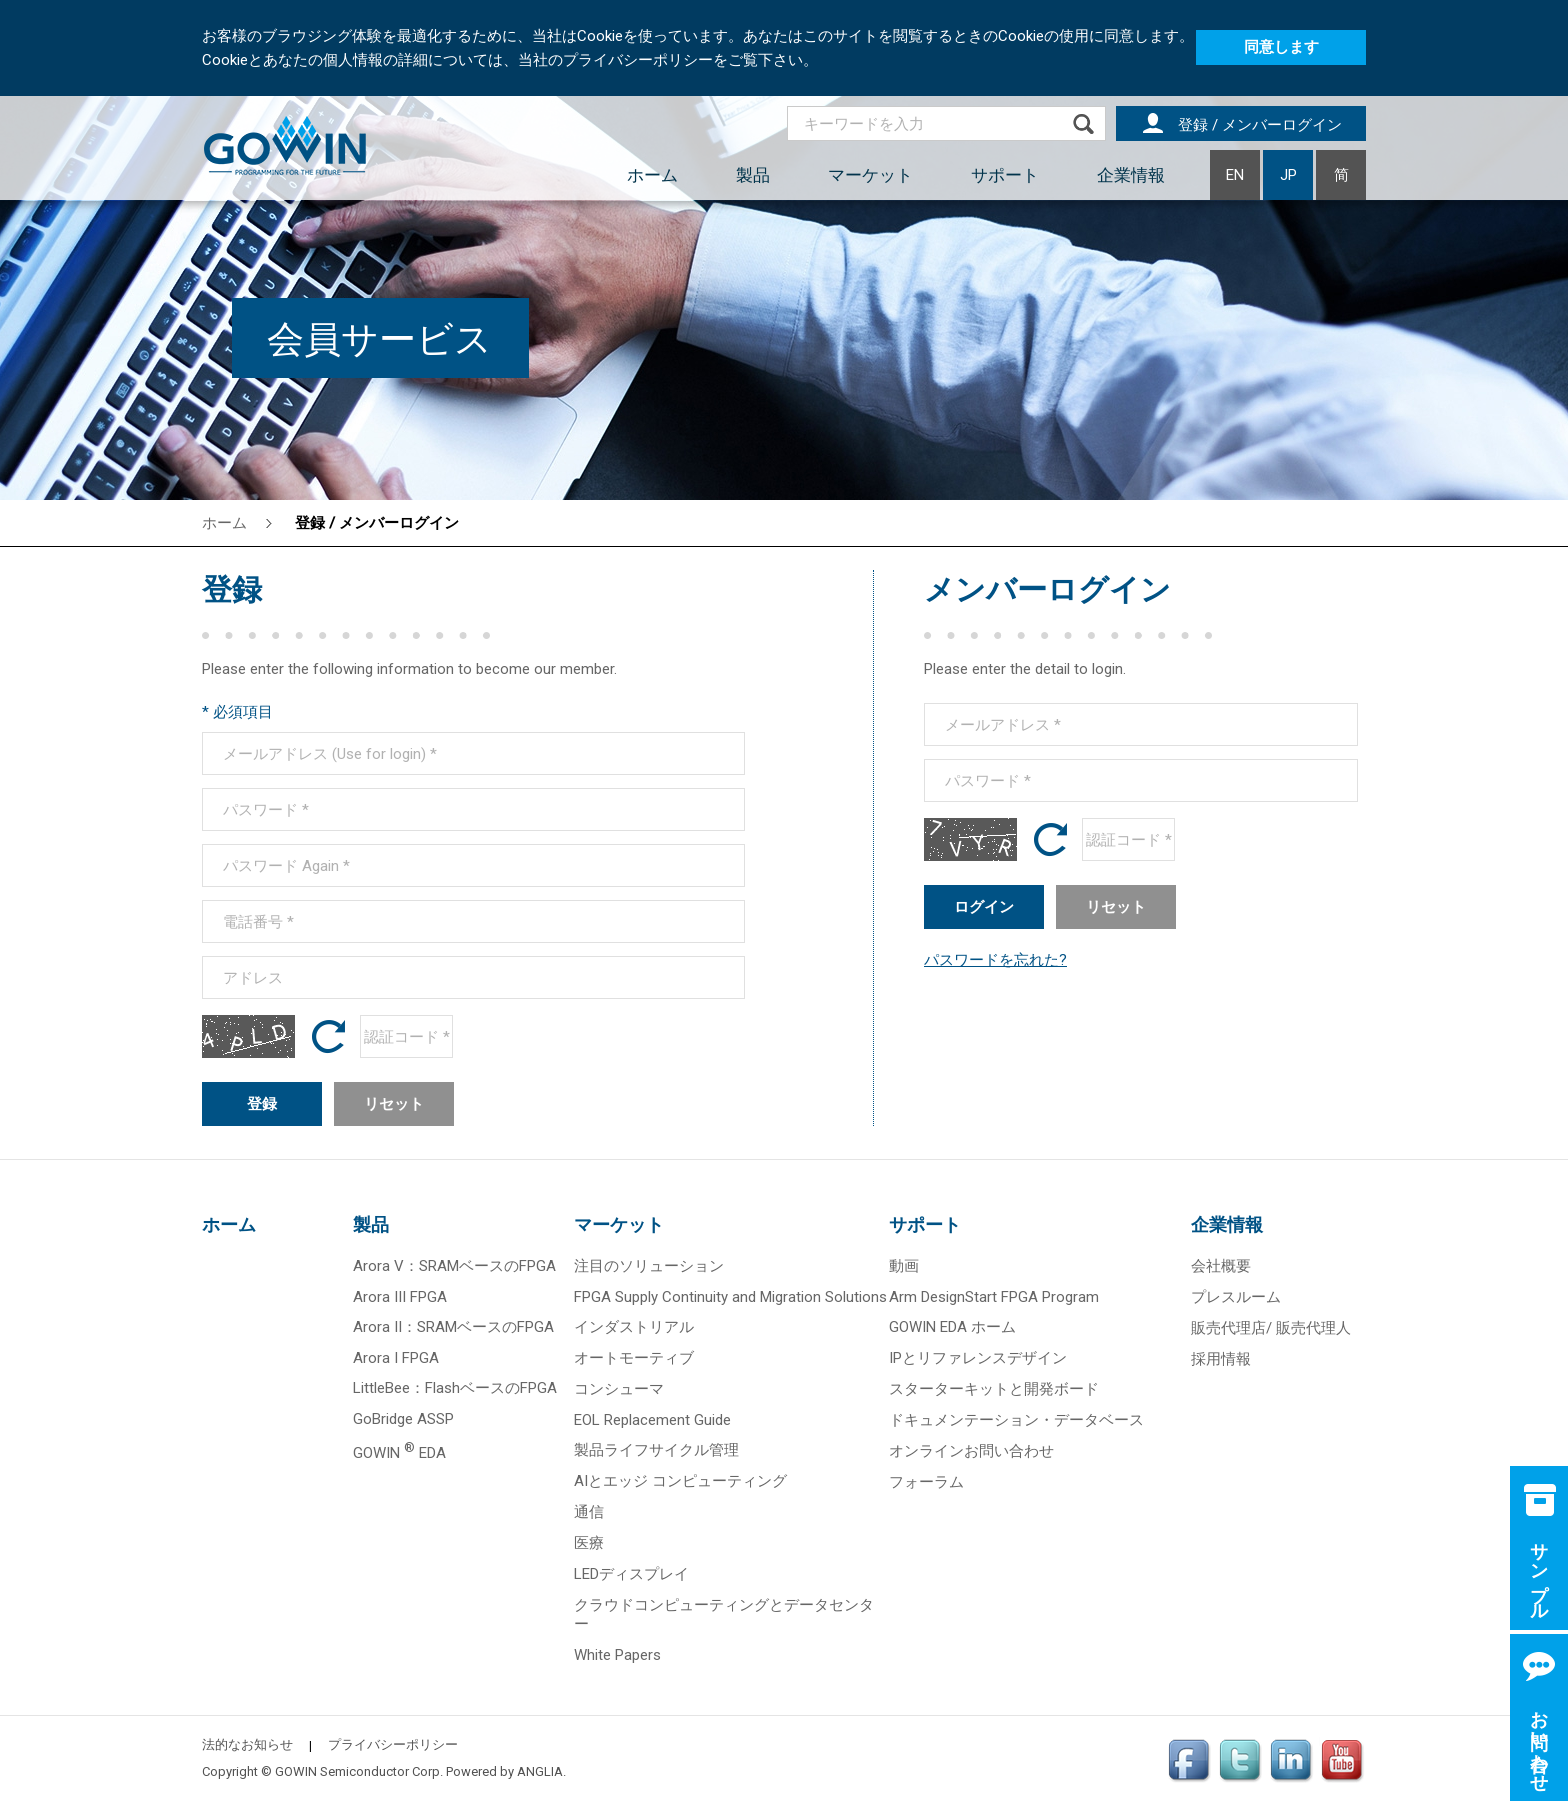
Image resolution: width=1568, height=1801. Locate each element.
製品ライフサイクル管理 (656, 1450)
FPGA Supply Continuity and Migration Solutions (730, 1297)
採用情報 (1221, 1359)
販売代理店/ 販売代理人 (1271, 1328)
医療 (589, 1543)
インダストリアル (634, 1327)
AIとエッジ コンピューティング (680, 1481)
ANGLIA (540, 1771)
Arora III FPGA (400, 1297)
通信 (589, 1512)
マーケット (870, 175)
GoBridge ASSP (403, 1419)
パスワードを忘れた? (995, 960)
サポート (1005, 175)
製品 (753, 175)
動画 (904, 1266)
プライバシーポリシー (393, 1744)
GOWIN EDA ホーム (952, 1327)
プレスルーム (1236, 1297)
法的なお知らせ (247, 1744)
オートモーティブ (634, 1358)
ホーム (652, 175)
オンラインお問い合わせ (971, 1451)
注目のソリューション (649, 1266)
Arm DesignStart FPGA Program (994, 1297)
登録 (262, 1104)
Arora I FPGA (396, 1358)
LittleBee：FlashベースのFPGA (455, 1388)
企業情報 (1131, 175)
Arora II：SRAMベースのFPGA (453, 1327)
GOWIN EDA (399, 1453)
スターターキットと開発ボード (994, 1389)
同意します (1281, 47)
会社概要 (1221, 1266)
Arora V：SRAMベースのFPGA (454, 1266)
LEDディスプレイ (631, 1574)
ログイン (984, 907)
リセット (394, 1104)
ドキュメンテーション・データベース (1016, 1420)
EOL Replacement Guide (652, 1420)
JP (1288, 175)
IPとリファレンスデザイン (978, 1358)
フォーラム (926, 1482)
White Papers (617, 1655)
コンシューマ (619, 1389)
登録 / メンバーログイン (377, 523)
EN (1235, 175)
